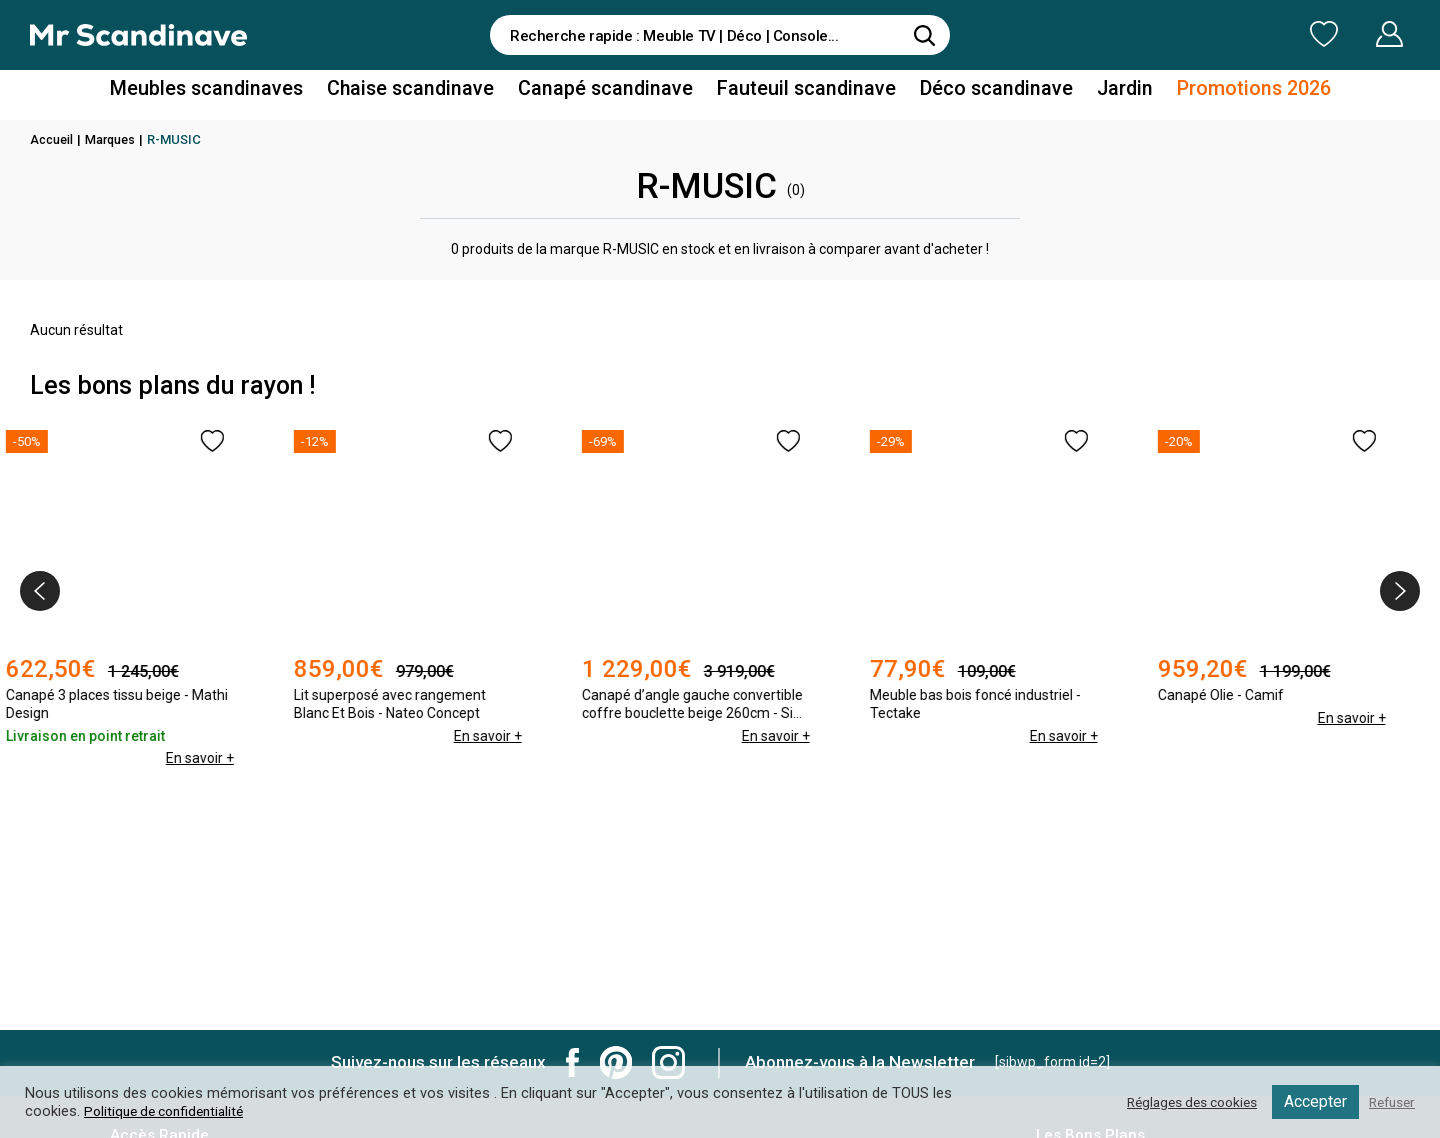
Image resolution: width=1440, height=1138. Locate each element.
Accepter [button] (1309, 1101)
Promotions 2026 (1208, 93)
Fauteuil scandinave (796, 93)
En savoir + (223, 736)
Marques (114, 139)
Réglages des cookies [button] (1179, 1102)
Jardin (1088, 93)
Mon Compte (1351, 34)
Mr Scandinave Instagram (668, 1062)
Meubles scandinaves (248, 93)
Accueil (53, 139)
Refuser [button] (1389, 1102)
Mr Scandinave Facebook (573, 1062)
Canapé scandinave (613, 93)
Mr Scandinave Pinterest (616, 1062)
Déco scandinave (970, 93)
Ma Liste (1219, 34)
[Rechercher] (925, 35)
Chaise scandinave (434, 93)
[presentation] (40, 591)
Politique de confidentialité (170, 1111)
